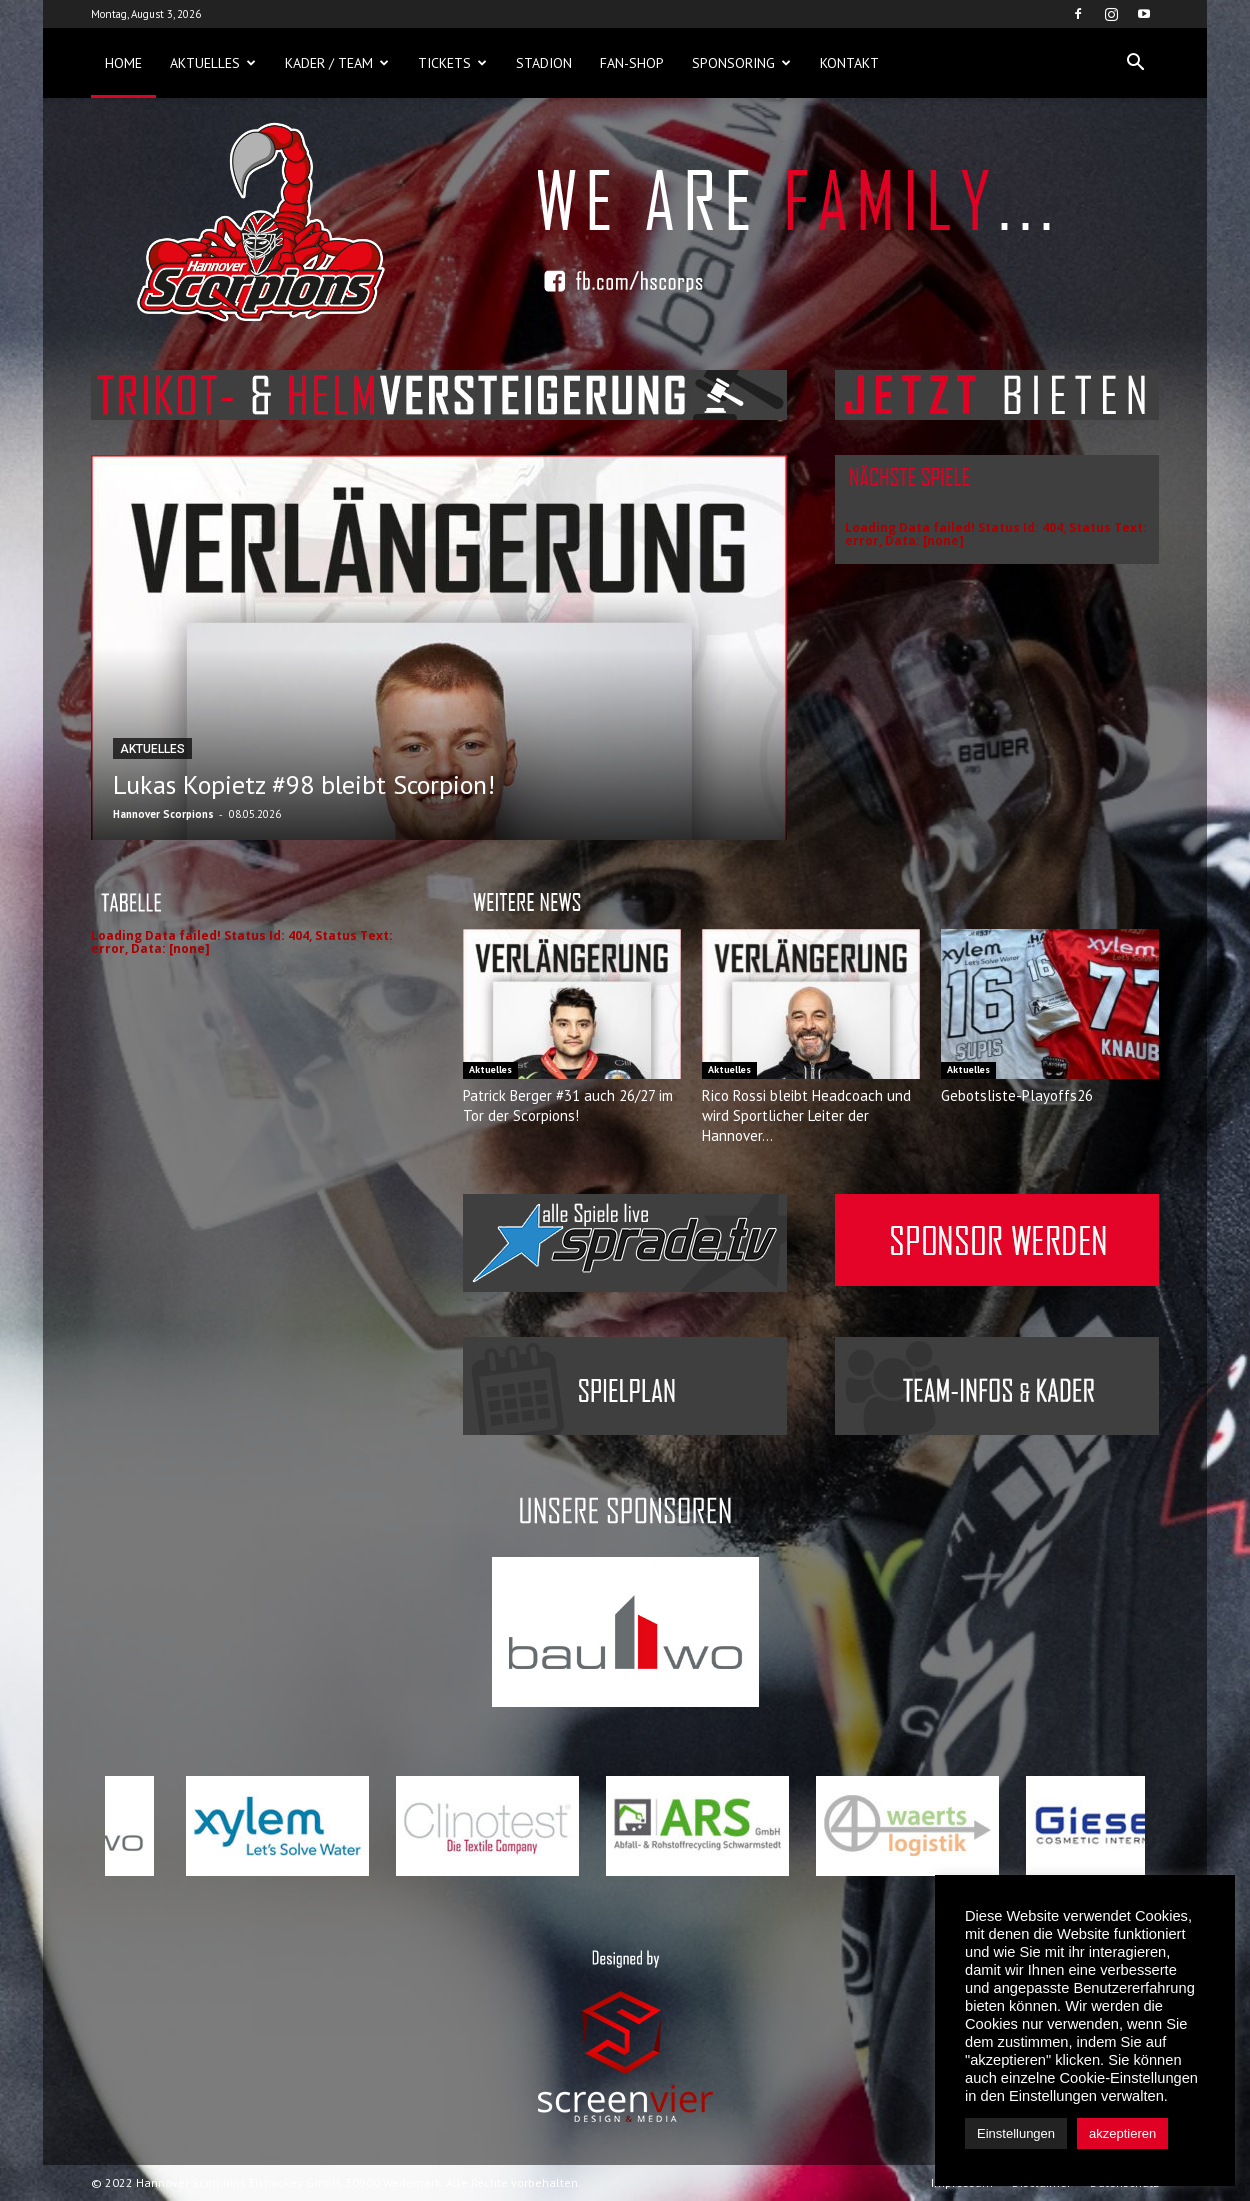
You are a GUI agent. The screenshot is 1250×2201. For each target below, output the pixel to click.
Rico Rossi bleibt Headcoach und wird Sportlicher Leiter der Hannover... (806, 1115)
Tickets (452, 63)
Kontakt (849, 63)
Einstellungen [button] (1016, 2133)
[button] (1135, 63)
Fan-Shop (632, 63)
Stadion (544, 63)
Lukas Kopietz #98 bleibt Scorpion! (304, 784)
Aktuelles (213, 63)
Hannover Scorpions (163, 814)
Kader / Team (337, 63)
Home (123, 63)
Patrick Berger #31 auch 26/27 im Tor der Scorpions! (568, 1105)
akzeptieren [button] (1122, 2133)
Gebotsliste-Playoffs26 (1017, 1095)
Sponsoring (741, 63)
